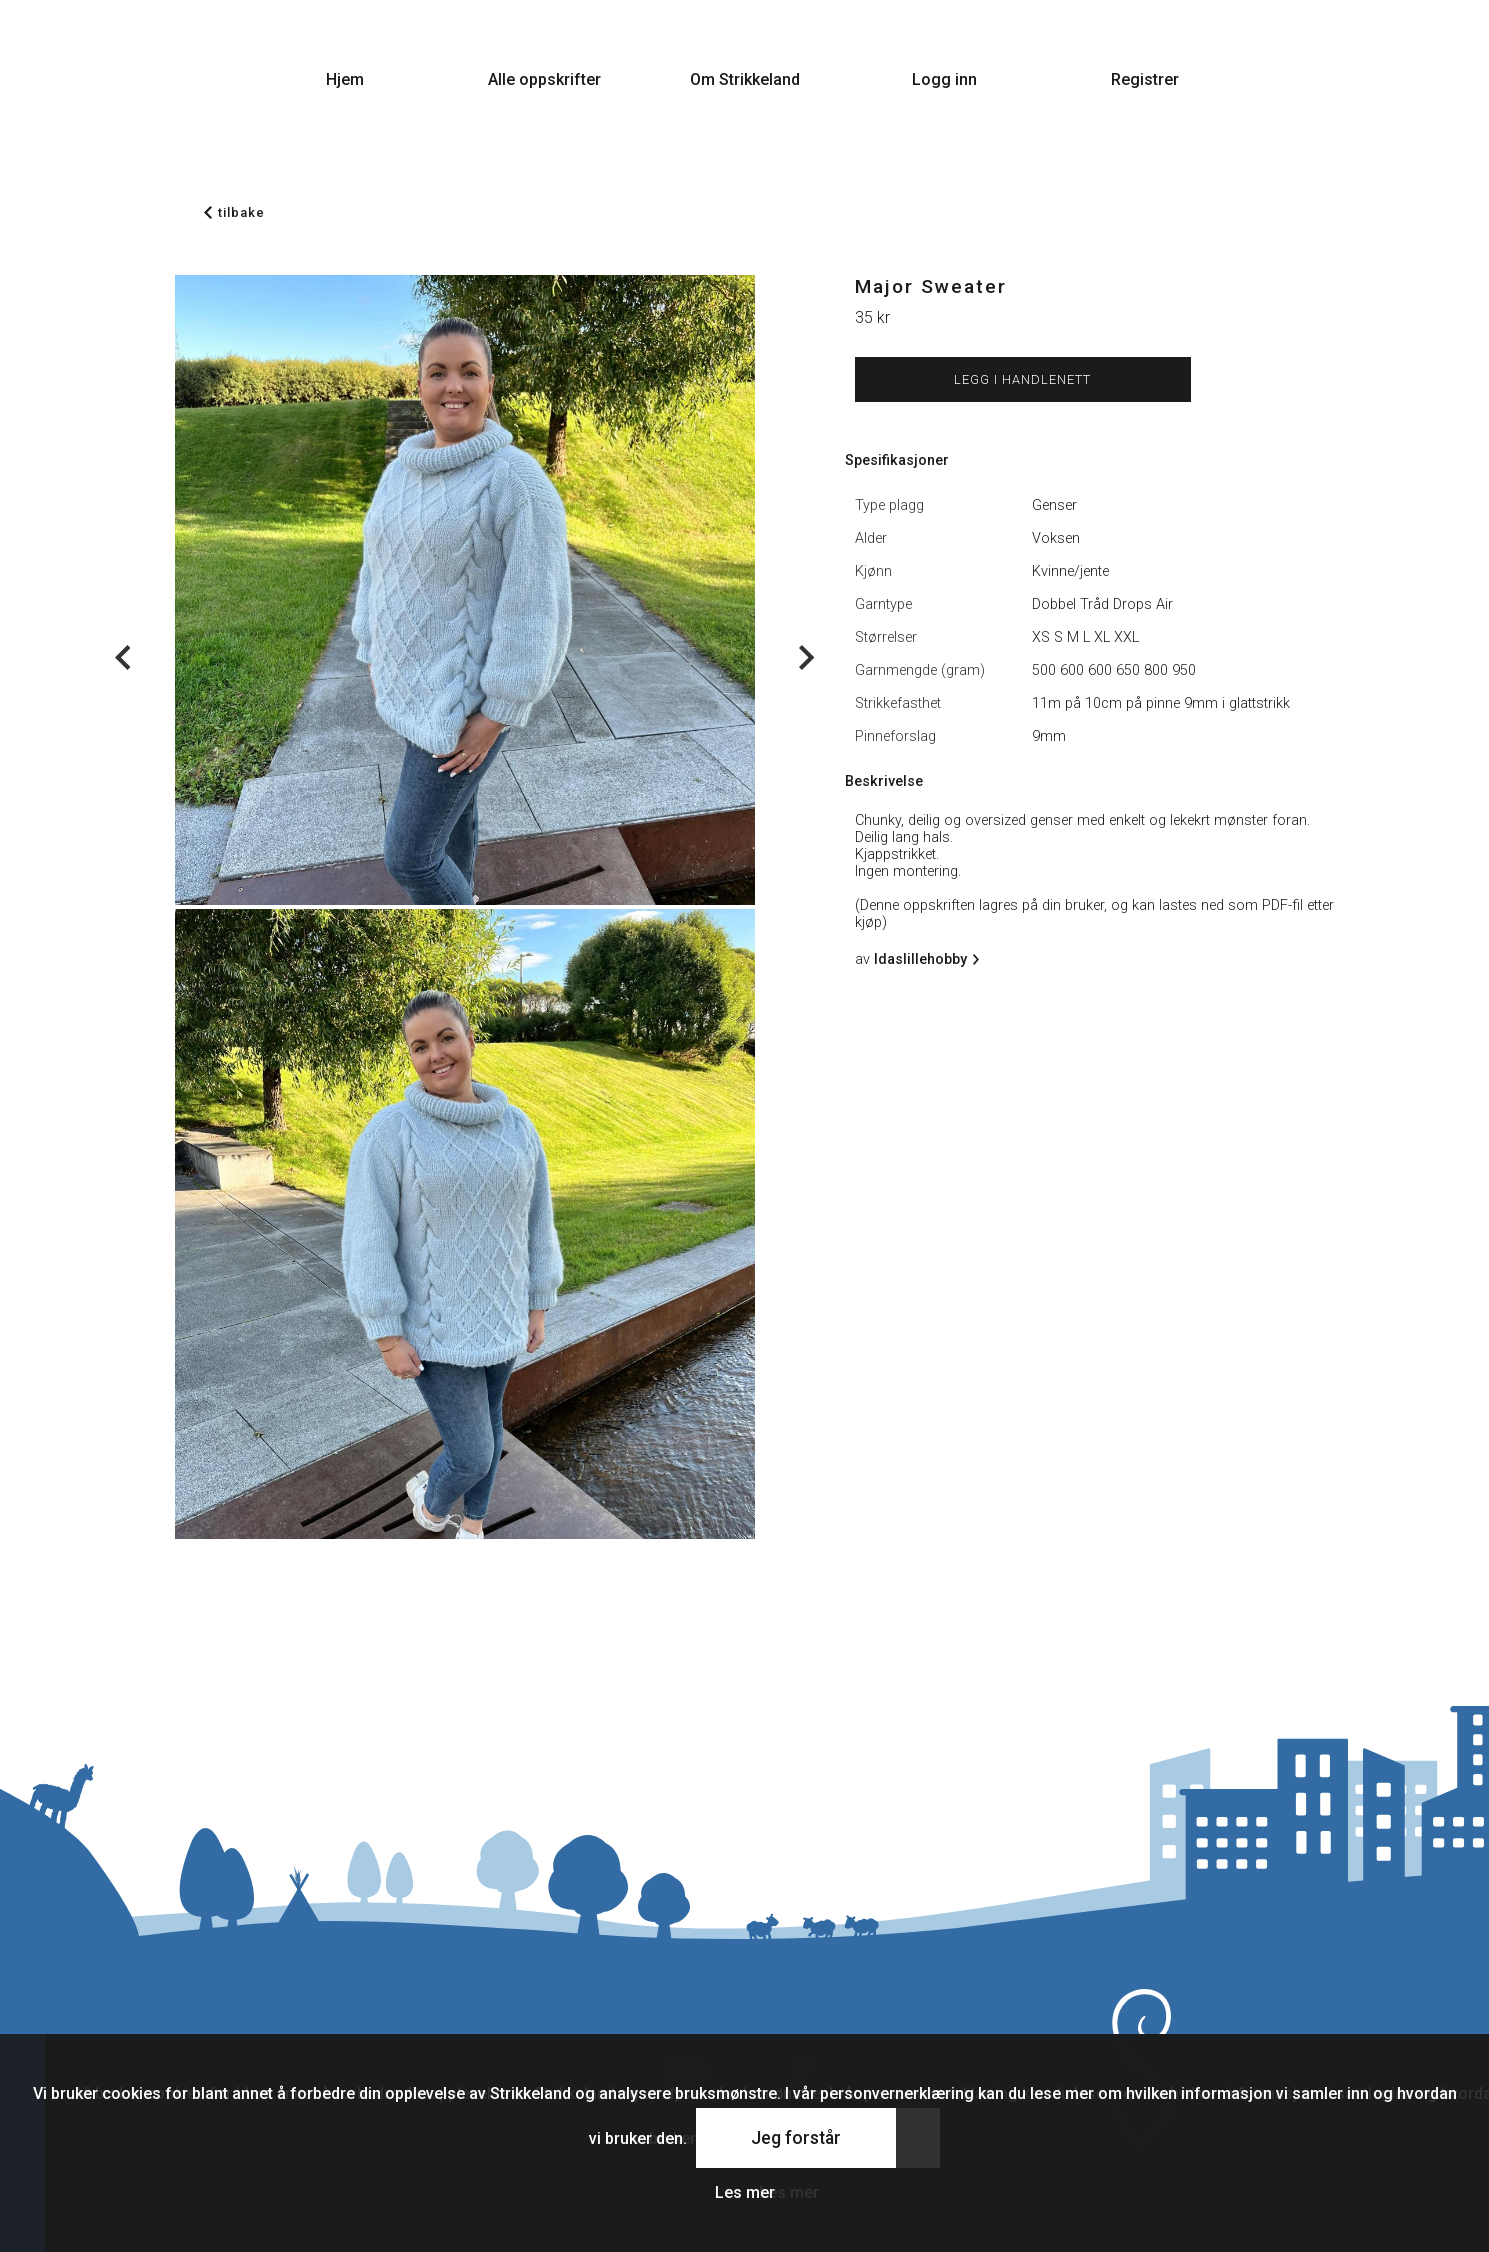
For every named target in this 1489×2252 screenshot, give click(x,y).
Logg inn (944, 79)
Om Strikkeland (745, 79)
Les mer (745, 2192)
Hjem (345, 79)
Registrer (1145, 79)
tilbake (234, 212)
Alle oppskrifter (544, 79)
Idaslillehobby (924, 959)
